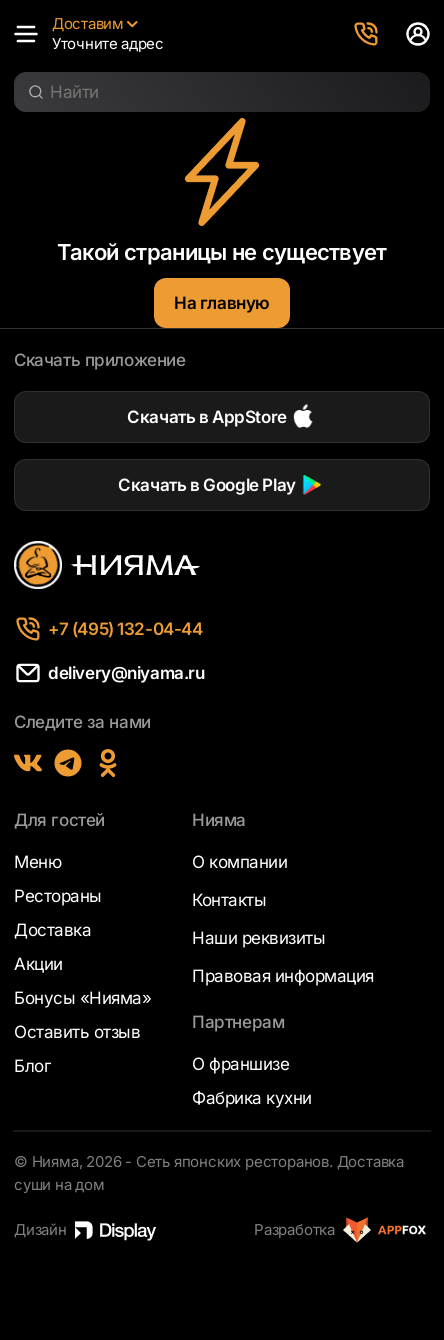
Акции (38, 964)
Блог (32, 1066)
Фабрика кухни (252, 1098)
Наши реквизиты (258, 938)
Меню (37, 862)
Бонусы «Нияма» (82, 998)
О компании (239, 862)
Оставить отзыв (77, 1032)
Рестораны (58, 896)
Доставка (52, 930)
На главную (222, 303)
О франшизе (240, 1064)
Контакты (229, 900)
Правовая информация (283, 976)
